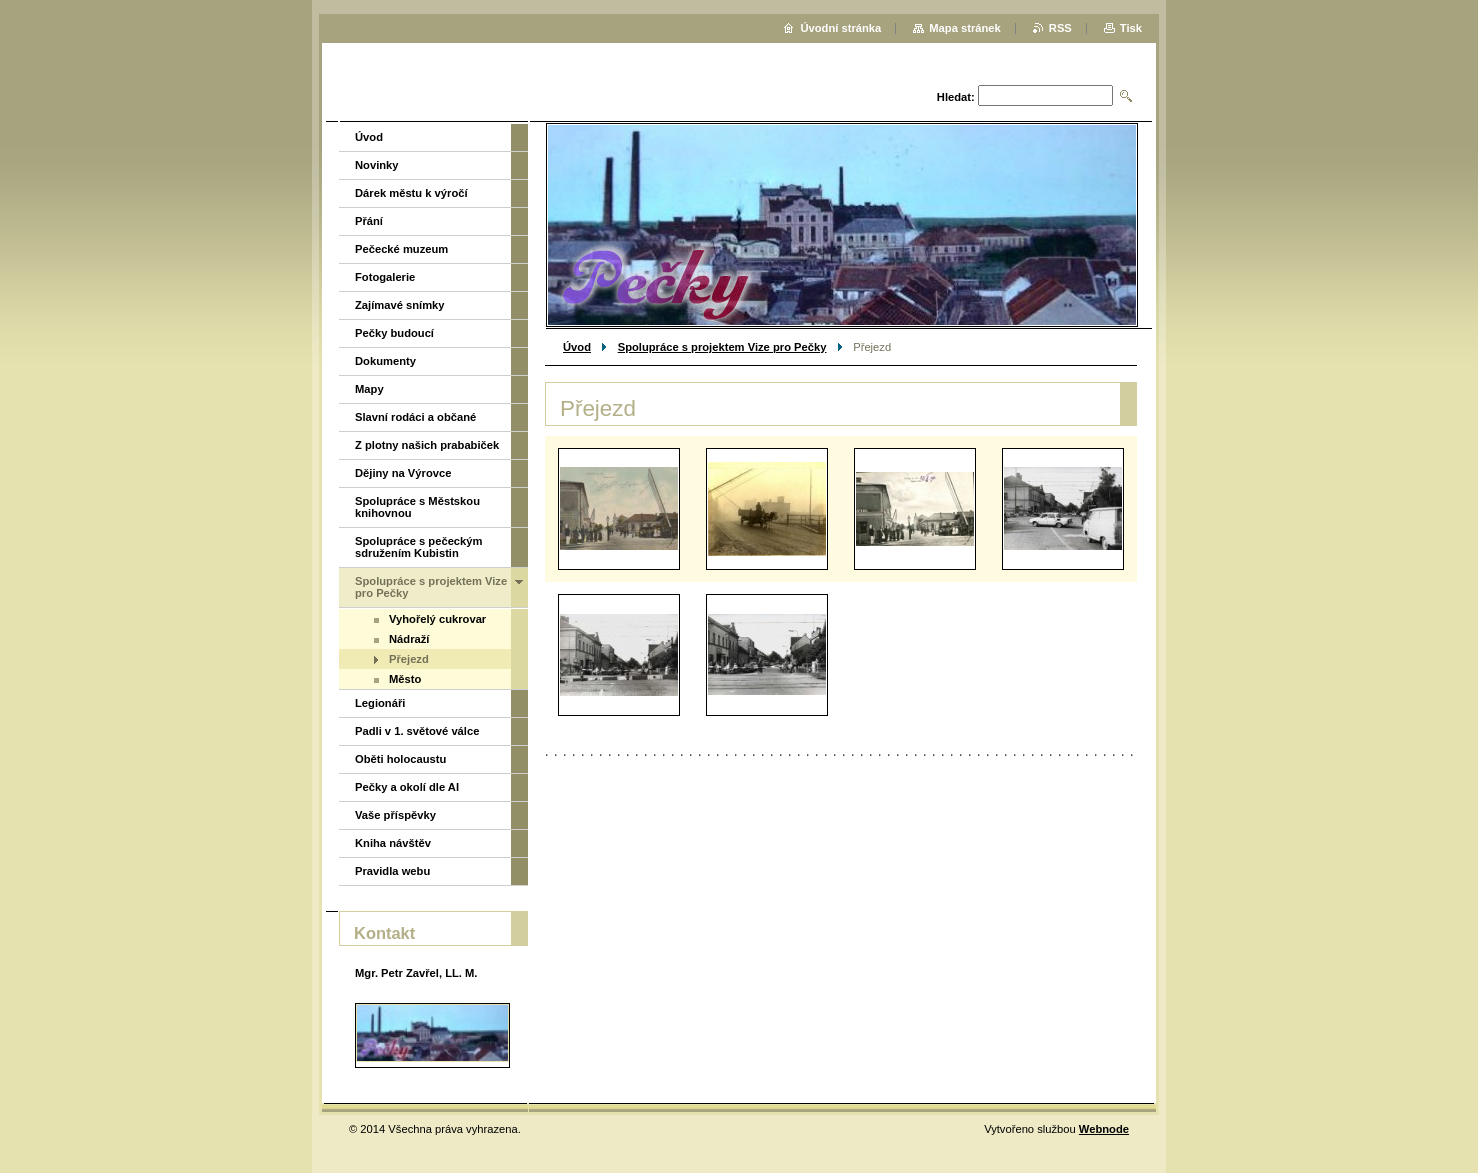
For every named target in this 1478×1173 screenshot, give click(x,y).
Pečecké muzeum (401, 249)
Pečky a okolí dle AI (407, 787)
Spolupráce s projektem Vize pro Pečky (722, 347)
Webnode (1104, 1129)
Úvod (577, 347)
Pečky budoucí (394, 333)
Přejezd (409, 659)
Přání (369, 221)
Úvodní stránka (840, 28)
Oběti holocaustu (400, 759)
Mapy (369, 389)
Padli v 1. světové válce (417, 731)
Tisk (1131, 28)
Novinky (377, 165)
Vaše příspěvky (395, 815)
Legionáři (380, 703)
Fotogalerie (385, 277)
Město (405, 679)
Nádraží (409, 639)
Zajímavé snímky (400, 305)
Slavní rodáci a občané (415, 417)
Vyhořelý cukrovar (437, 619)
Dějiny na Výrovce (403, 473)
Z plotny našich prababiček (427, 445)
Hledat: (956, 97)
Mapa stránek (965, 28)
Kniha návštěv (393, 843)
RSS (1060, 28)
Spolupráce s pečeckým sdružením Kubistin (418, 547)
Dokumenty (385, 361)
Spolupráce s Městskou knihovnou (417, 507)
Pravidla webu (392, 871)
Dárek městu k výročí (411, 193)
